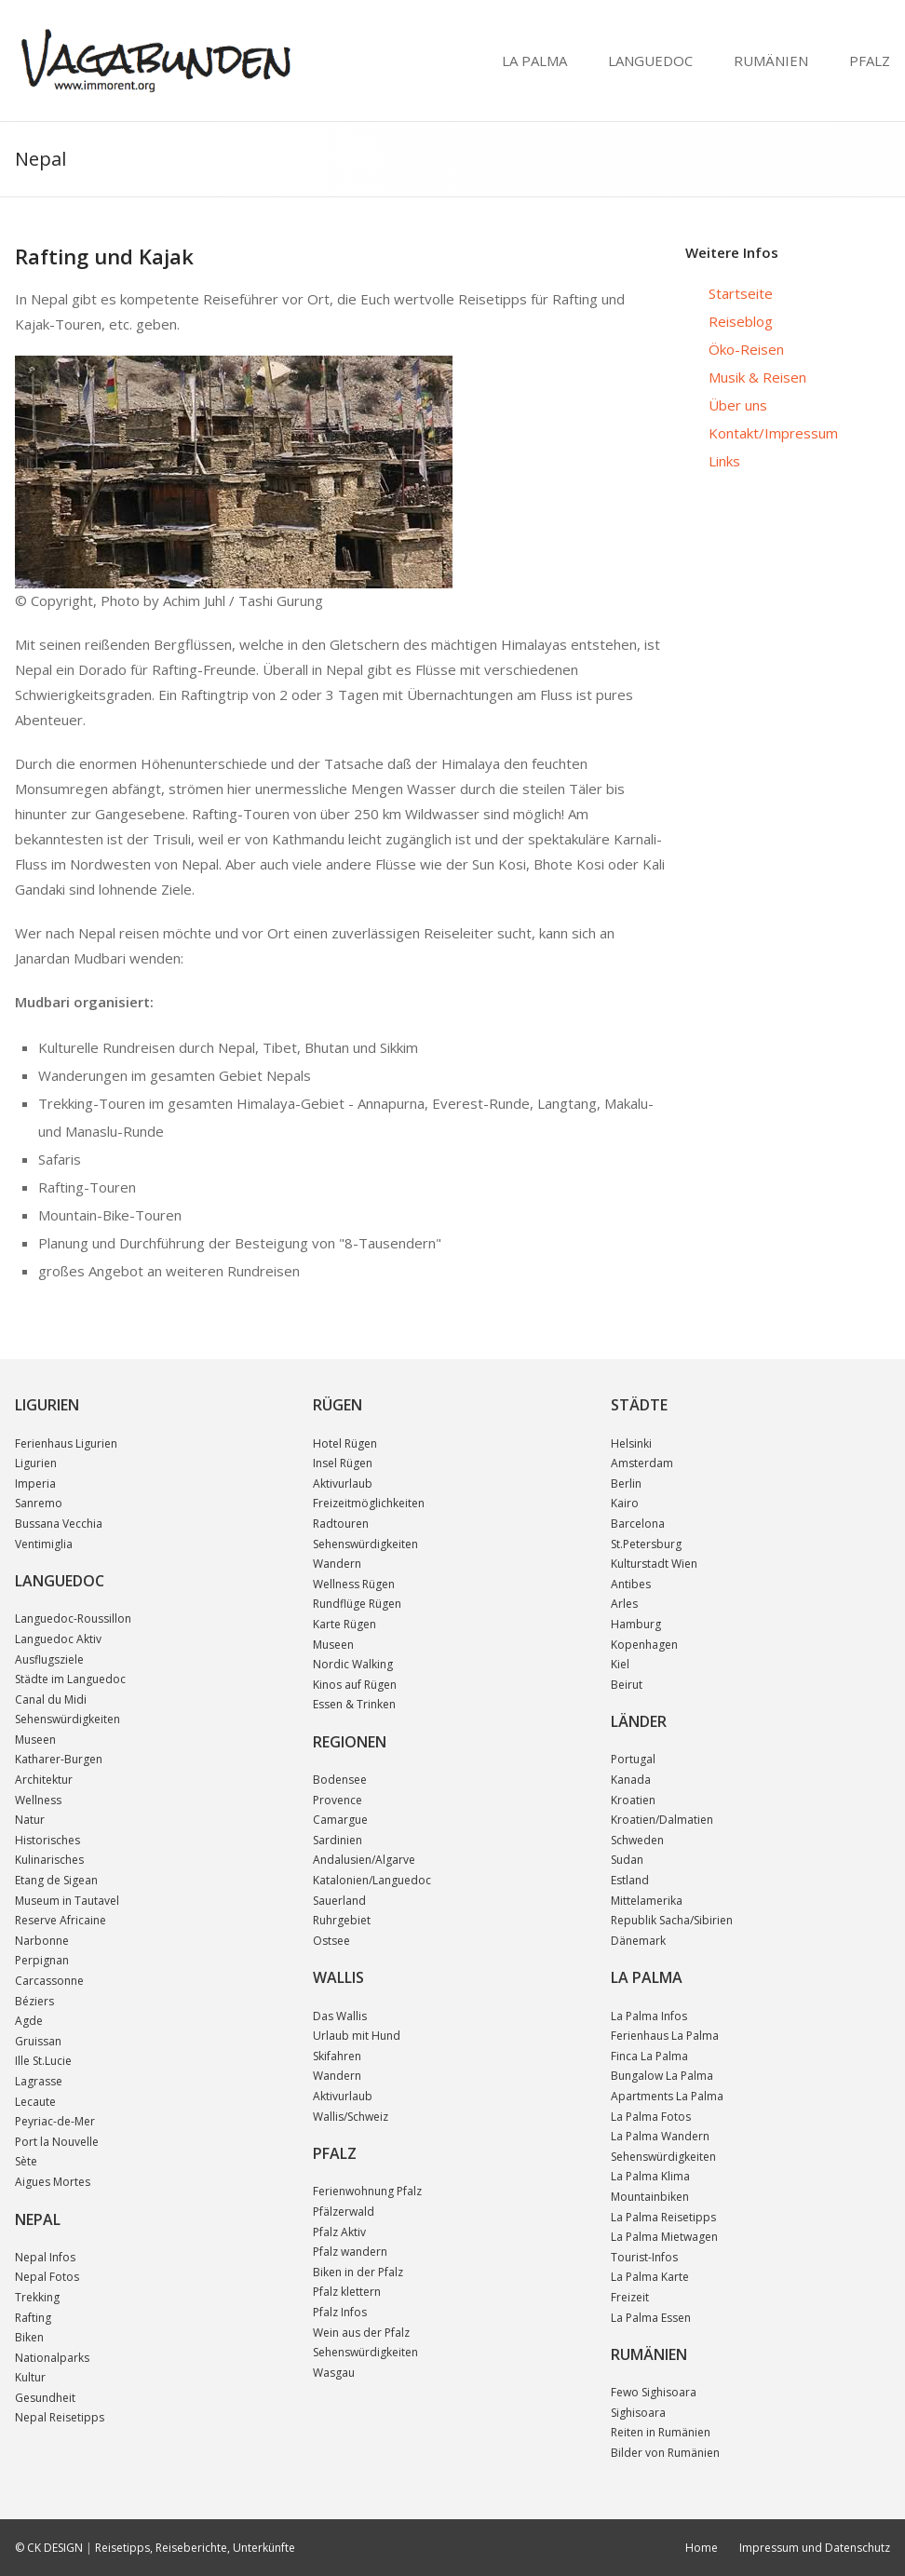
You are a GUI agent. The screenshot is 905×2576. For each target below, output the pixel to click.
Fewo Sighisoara (653, 2392)
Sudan (627, 1860)
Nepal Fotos (47, 2277)
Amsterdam (642, 1463)
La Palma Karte (650, 2277)
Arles (624, 1604)
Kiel (620, 1664)
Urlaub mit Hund (356, 2035)
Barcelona (638, 1523)
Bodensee (340, 1779)
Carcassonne (49, 1981)
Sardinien (337, 1840)
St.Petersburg (646, 1544)
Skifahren (337, 2056)
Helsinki (631, 1443)
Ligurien (36, 1463)
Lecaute (35, 2102)
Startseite (741, 293)
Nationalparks (52, 2358)
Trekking (37, 2297)
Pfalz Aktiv (339, 2232)
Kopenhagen (644, 1644)
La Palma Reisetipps (663, 2217)
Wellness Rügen (354, 1584)
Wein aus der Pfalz (361, 2332)
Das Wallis (340, 2016)
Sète (26, 2161)
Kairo (625, 1503)
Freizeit (630, 2297)
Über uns (738, 405)
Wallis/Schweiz (350, 2116)
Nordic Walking (353, 1664)
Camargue (340, 1819)
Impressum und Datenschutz (814, 2548)
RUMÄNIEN (771, 60)
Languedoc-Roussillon (73, 1618)
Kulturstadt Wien (654, 1563)
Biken (29, 2337)
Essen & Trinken (354, 1704)
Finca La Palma (649, 2056)
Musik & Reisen (757, 377)
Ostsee (331, 1941)
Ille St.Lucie (43, 2061)
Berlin (626, 1483)
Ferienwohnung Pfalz (367, 2191)
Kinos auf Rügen (355, 1685)
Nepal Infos (45, 2257)
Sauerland (339, 1900)
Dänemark (638, 1941)
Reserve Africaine (60, 1920)
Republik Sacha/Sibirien (672, 1920)
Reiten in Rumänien (660, 2432)
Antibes (631, 1584)
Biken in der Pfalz (358, 2272)
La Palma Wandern (660, 2136)
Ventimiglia (44, 1544)
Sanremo (38, 1503)
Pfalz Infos (340, 2312)
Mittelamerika (646, 1900)
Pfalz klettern (347, 2292)
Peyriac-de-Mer (55, 2121)
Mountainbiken (650, 2197)
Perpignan (42, 1960)
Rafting (33, 2318)
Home (701, 2548)
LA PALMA (534, 60)
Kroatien (633, 1800)
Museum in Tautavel (67, 1900)
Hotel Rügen (345, 1443)
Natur (30, 1819)
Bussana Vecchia (58, 1523)
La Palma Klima (650, 2176)
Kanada (631, 1779)
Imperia (35, 1483)
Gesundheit (45, 2398)
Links (724, 461)
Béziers (34, 2001)
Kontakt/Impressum (773, 433)
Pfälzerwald (343, 2211)
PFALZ (869, 60)
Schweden (637, 1840)
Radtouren (341, 1523)
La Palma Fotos (651, 2116)
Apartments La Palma (667, 2096)
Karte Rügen (344, 1624)
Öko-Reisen (746, 349)
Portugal (633, 1759)
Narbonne (42, 1941)
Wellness (38, 1800)
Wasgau (334, 2372)
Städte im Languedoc (70, 1679)
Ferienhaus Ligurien (66, 1443)
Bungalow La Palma (662, 2076)
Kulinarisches (49, 1860)
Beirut (626, 1685)
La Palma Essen (651, 2318)
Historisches (47, 1840)
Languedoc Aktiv (58, 1639)
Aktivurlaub (342, 1483)
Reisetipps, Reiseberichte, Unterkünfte (195, 2548)
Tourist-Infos (644, 2257)
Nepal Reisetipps (59, 2417)
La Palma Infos (649, 2016)
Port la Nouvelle (57, 2142)
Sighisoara (638, 2413)
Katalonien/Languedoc (372, 1880)
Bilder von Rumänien (665, 2453)
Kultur (30, 2377)
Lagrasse (38, 2081)
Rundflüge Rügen (357, 1604)
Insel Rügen (342, 1463)
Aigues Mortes (52, 2182)
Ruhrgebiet (342, 1920)
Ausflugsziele (49, 1659)
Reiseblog (741, 321)
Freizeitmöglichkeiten (369, 1503)
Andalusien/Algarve (364, 1860)
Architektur (44, 1779)
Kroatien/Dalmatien (662, 1819)
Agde (29, 2021)
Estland (630, 1880)
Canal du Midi (51, 1699)
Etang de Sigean (56, 1880)
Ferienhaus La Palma (665, 2035)
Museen (35, 1739)
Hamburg (636, 1624)
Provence (337, 1800)
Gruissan (38, 2041)
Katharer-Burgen (58, 1759)
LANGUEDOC (650, 60)
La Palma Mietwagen (664, 2237)
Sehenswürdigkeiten (67, 1719)
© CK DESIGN (49, 2548)
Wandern (337, 1563)
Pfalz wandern (350, 2251)
